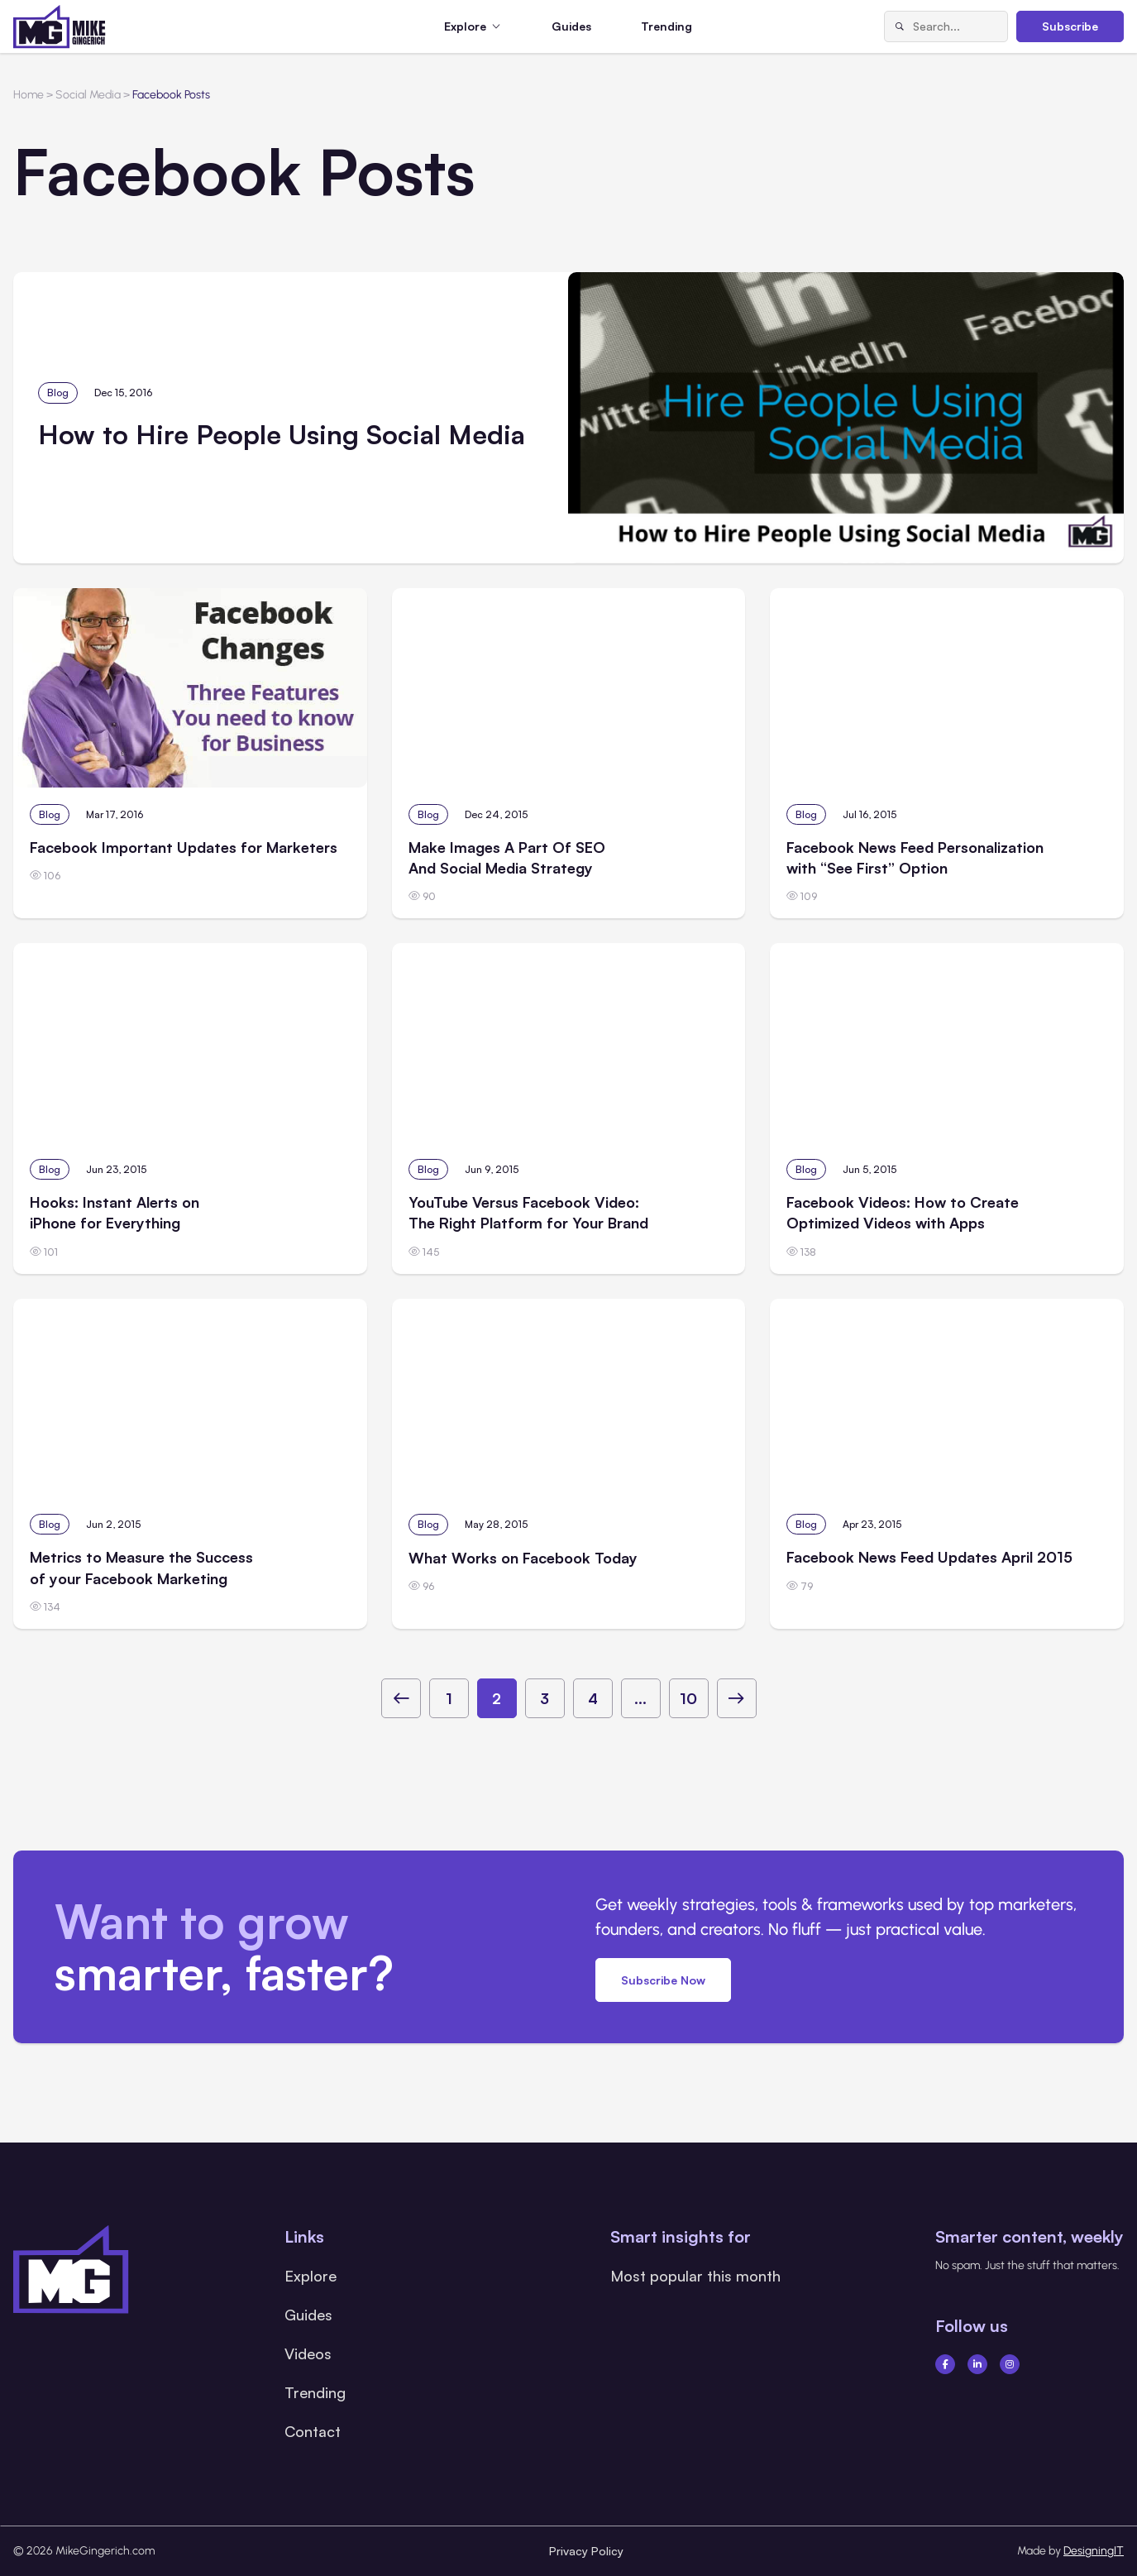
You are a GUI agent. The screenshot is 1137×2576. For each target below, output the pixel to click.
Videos (308, 2353)
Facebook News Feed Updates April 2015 (929, 1557)
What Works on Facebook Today (523, 1558)
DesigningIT (1093, 2551)
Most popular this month (695, 2276)
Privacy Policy (586, 2551)
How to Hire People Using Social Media (281, 434)
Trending (666, 26)
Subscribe (1070, 26)
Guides (571, 26)
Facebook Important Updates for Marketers (183, 847)
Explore (310, 2276)
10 (688, 1698)
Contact (312, 2431)
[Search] (899, 26)
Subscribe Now (663, 1980)
